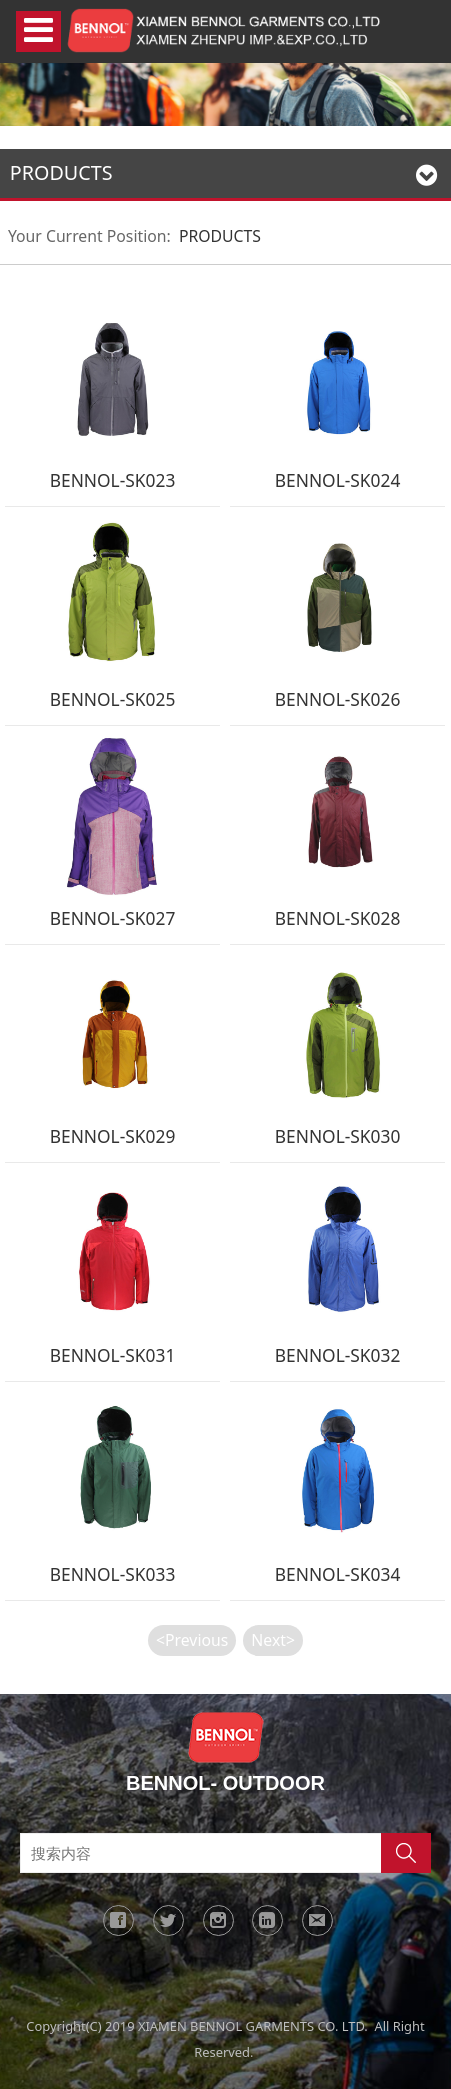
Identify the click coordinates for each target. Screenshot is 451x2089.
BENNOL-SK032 (338, 1355)
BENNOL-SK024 (338, 480)
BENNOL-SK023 (113, 480)
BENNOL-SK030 (338, 1136)
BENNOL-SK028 (338, 918)
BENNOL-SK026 (338, 699)
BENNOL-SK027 (113, 918)
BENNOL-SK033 (113, 1574)
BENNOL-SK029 (113, 1136)
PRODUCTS (220, 236)
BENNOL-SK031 (113, 1355)
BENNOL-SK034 (338, 1574)
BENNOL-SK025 (113, 699)
